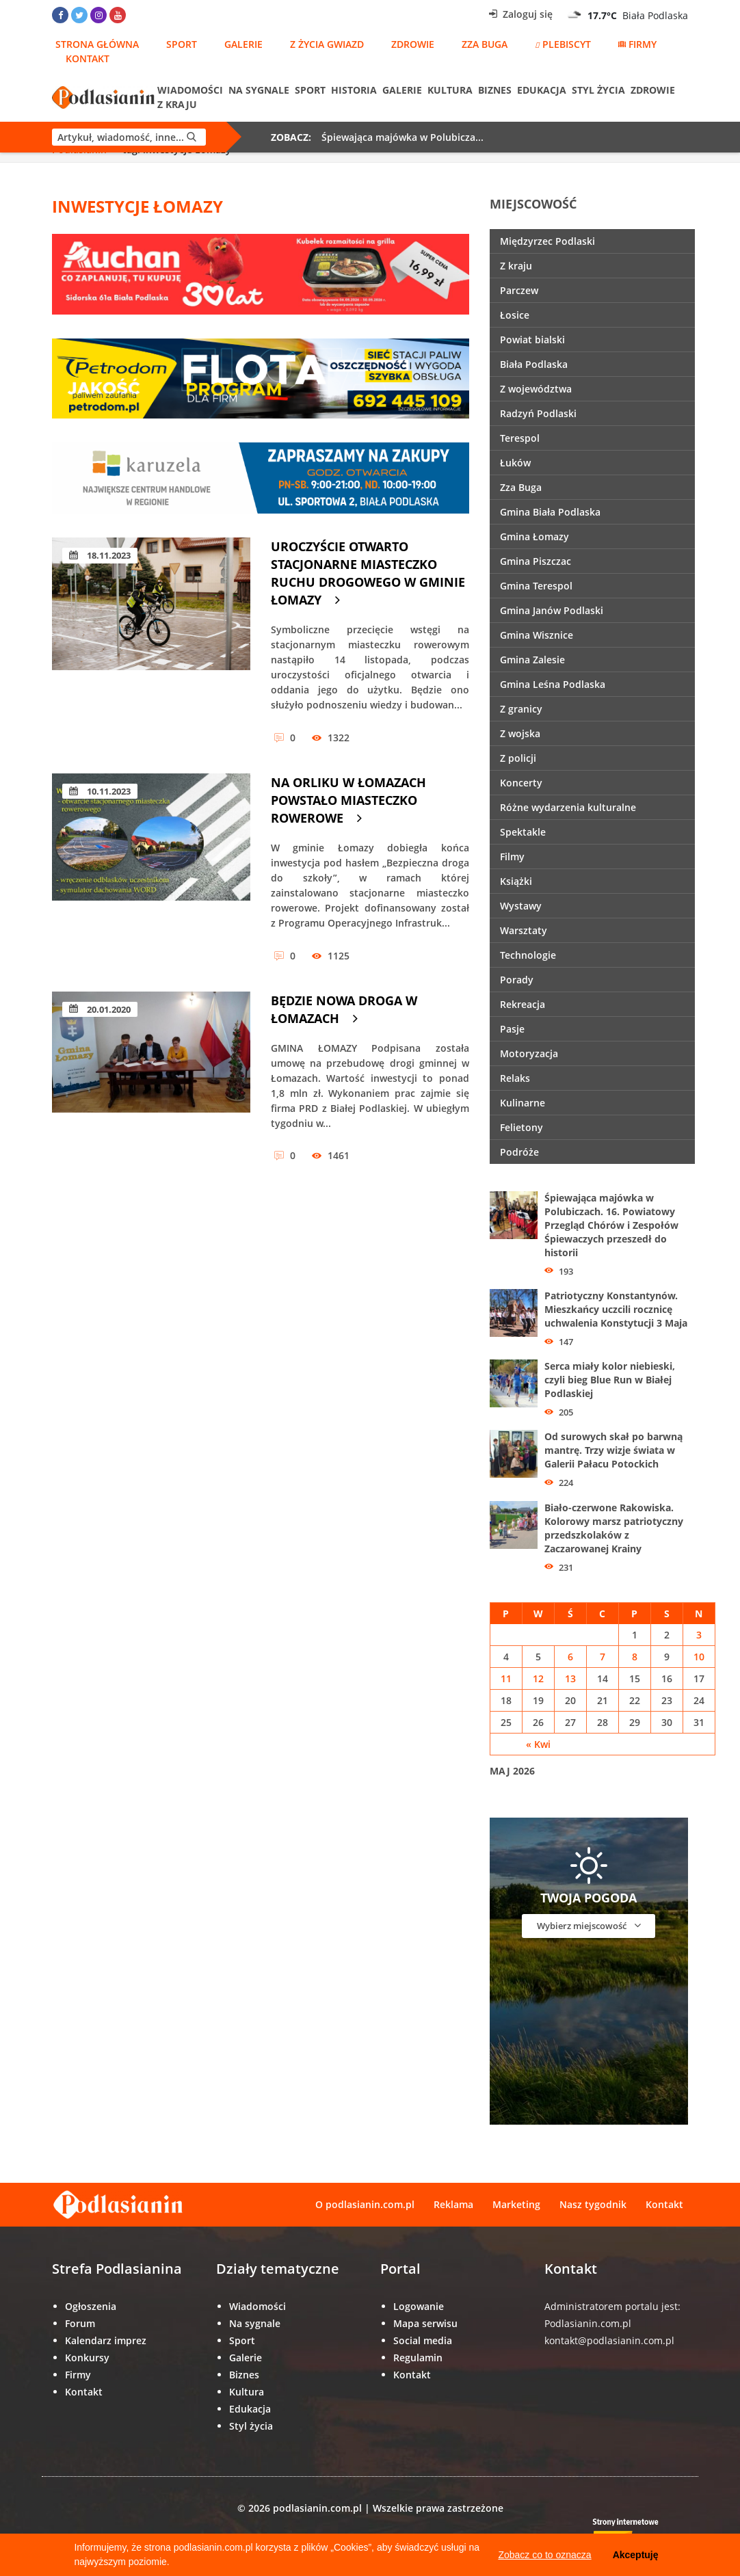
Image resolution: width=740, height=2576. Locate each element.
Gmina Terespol (536, 585)
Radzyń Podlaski (538, 413)
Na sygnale (258, 89)
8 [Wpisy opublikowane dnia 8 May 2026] (634, 1656)
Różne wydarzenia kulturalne (568, 807)
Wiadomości (190, 89)
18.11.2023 (100, 555)
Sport (181, 44)
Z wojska (520, 733)
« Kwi (538, 1744)
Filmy (512, 856)
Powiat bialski (532, 339)
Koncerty (521, 782)
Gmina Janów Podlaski (551, 610)
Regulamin (417, 2357)
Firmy (637, 44)
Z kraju (177, 104)
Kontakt (87, 58)
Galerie (243, 44)
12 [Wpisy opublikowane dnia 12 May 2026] (538, 1678)
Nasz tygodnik (592, 2204)
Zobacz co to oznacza (544, 2554)
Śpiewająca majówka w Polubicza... (402, 137)
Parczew (519, 290)
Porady (516, 979)
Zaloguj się (521, 14)
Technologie (528, 954)
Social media (422, 2340)
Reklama (453, 2204)
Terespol (520, 437)
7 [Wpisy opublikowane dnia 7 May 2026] (602, 1656)
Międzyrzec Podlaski (547, 241)
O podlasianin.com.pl (364, 2204)
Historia (354, 89)
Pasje (512, 1028)
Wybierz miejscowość (589, 1925)
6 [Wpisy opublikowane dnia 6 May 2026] (570, 1656)
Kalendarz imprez (105, 2340)
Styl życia (598, 89)
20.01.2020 (100, 1009)
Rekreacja (522, 1004)
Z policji (518, 758)
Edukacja (541, 89)
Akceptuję (636, 2554)
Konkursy (87, 2357)
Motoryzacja (529, 1053)
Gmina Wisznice (536, 634)
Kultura (450, 89)
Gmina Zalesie (532, 659)
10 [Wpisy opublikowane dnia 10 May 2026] (698, 1656)
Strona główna (97, 44)
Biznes (495, 89)
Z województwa (536, 388)
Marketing (516, 2204)
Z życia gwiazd (327, 44)
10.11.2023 (100, 791)
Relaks (515, 1078)
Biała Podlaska (534, 364)
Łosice (514, 314)
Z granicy (521, 708)
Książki (516, 881)
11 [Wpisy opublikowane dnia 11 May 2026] (506, 1678)
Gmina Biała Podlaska (550, 511)
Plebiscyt (563, 44)
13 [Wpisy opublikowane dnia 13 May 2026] (570, 1678)
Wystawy (521, 905)
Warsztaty (523, 930)
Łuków (515, 462)
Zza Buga (484, 44)
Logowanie (418, 2306)
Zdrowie (412, 44)
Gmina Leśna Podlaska (552, 684)
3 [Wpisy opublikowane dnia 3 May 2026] (699, 1634)
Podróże (519, 1151)
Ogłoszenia (90, 2306)
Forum (80, 2323)
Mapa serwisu (425, 2323)
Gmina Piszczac (535, 561)
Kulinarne (522, 1102)
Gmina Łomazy (534, 536)
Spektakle (523, 831)
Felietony (521, 1127)
